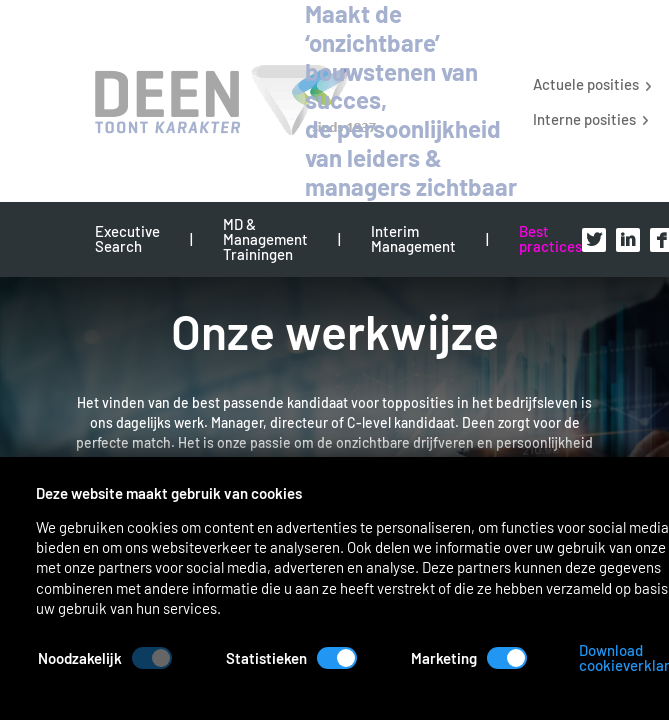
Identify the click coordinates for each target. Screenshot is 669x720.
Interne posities (584, 118)
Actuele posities (586, 83)
